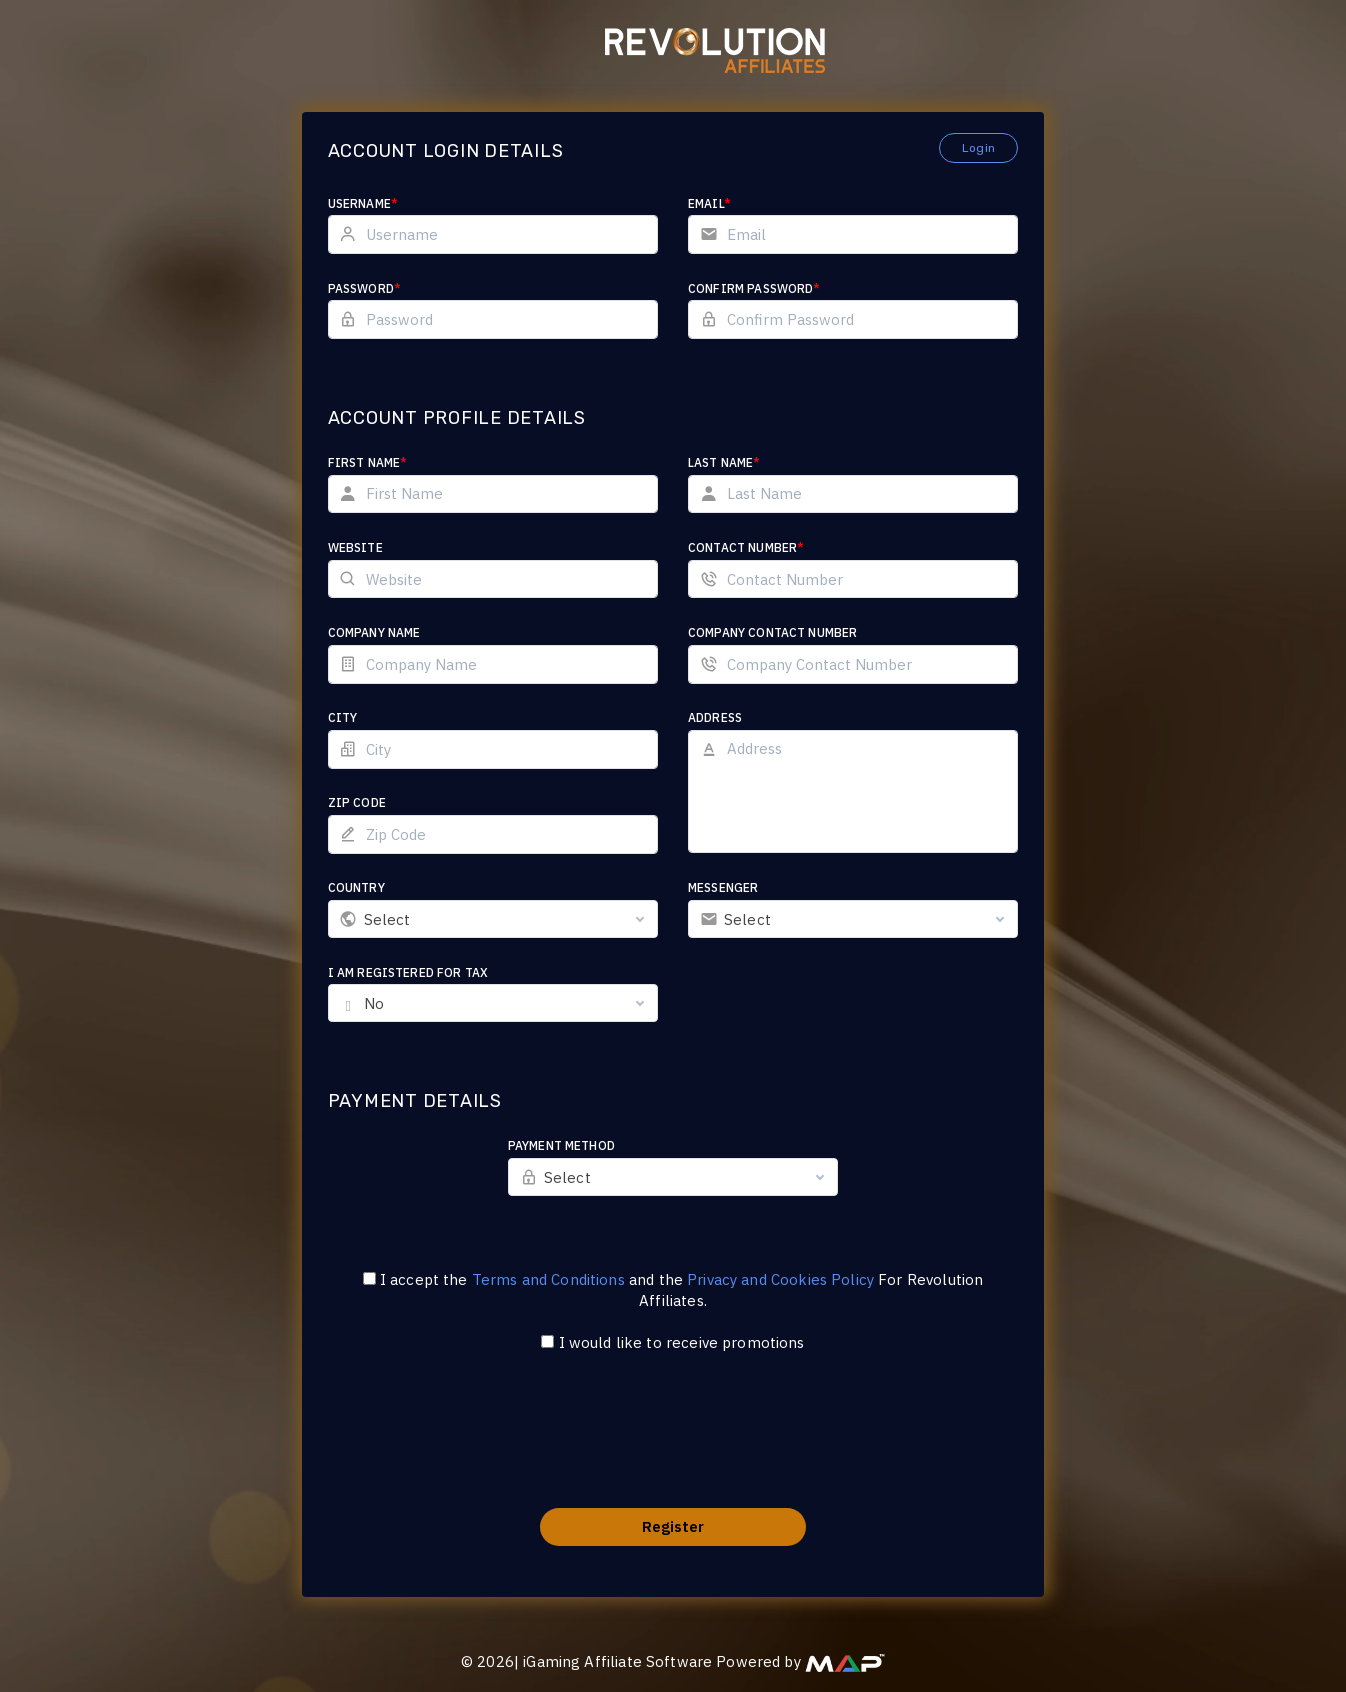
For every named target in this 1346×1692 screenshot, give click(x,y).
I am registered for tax (408, 972)
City (343, 717)
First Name (368, 462)
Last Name (724, 462)
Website (355, 547)
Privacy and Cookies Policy (780, 1279)
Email (709, 203)
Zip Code (357, 802)
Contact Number (746, 547)
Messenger (723, 887)
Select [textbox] (387, 919)
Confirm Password (754, 288)
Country (356, 887)
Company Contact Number (772, 632)
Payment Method (561, 1145)
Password (364, 288)
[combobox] (493, 919)
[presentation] (673, 1443)
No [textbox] (374, 1003)
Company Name (374, 632)
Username (363, 203)
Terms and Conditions (548, 1279)
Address (715, 717)
